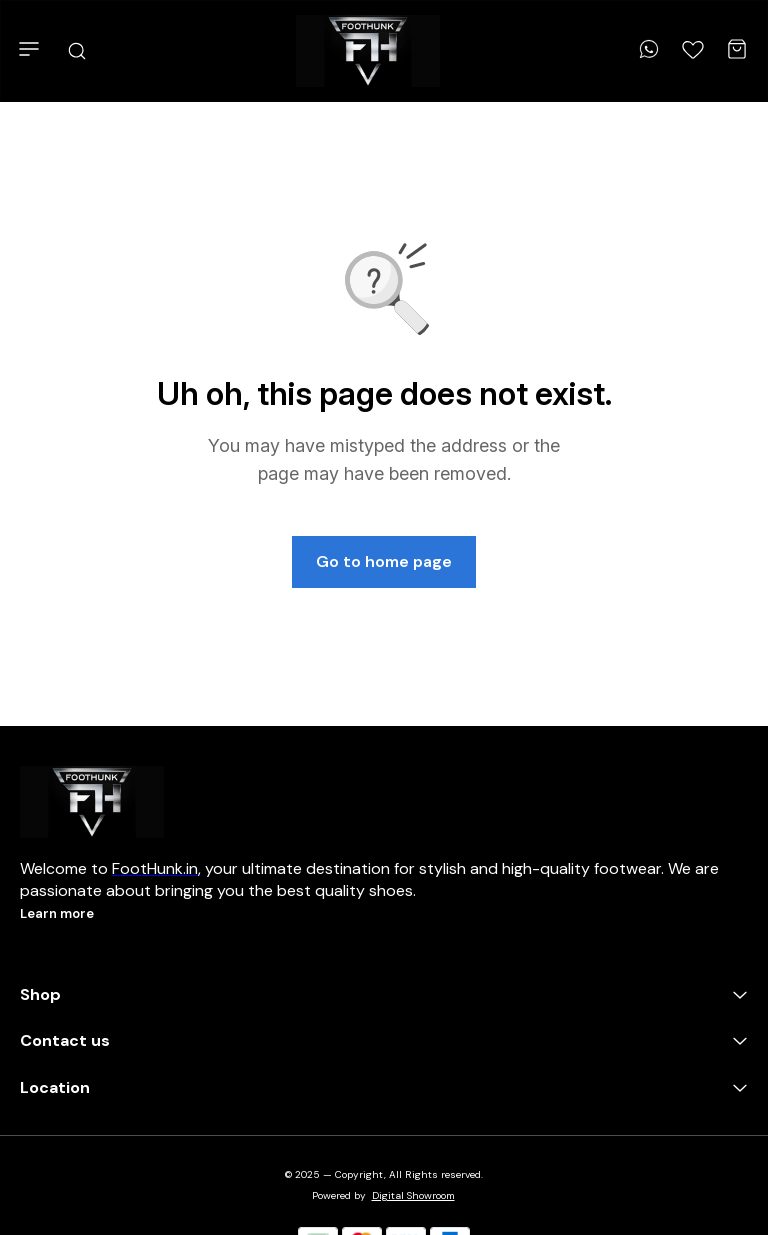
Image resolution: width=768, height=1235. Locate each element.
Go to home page (384, 561)
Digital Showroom (413, 1195)
